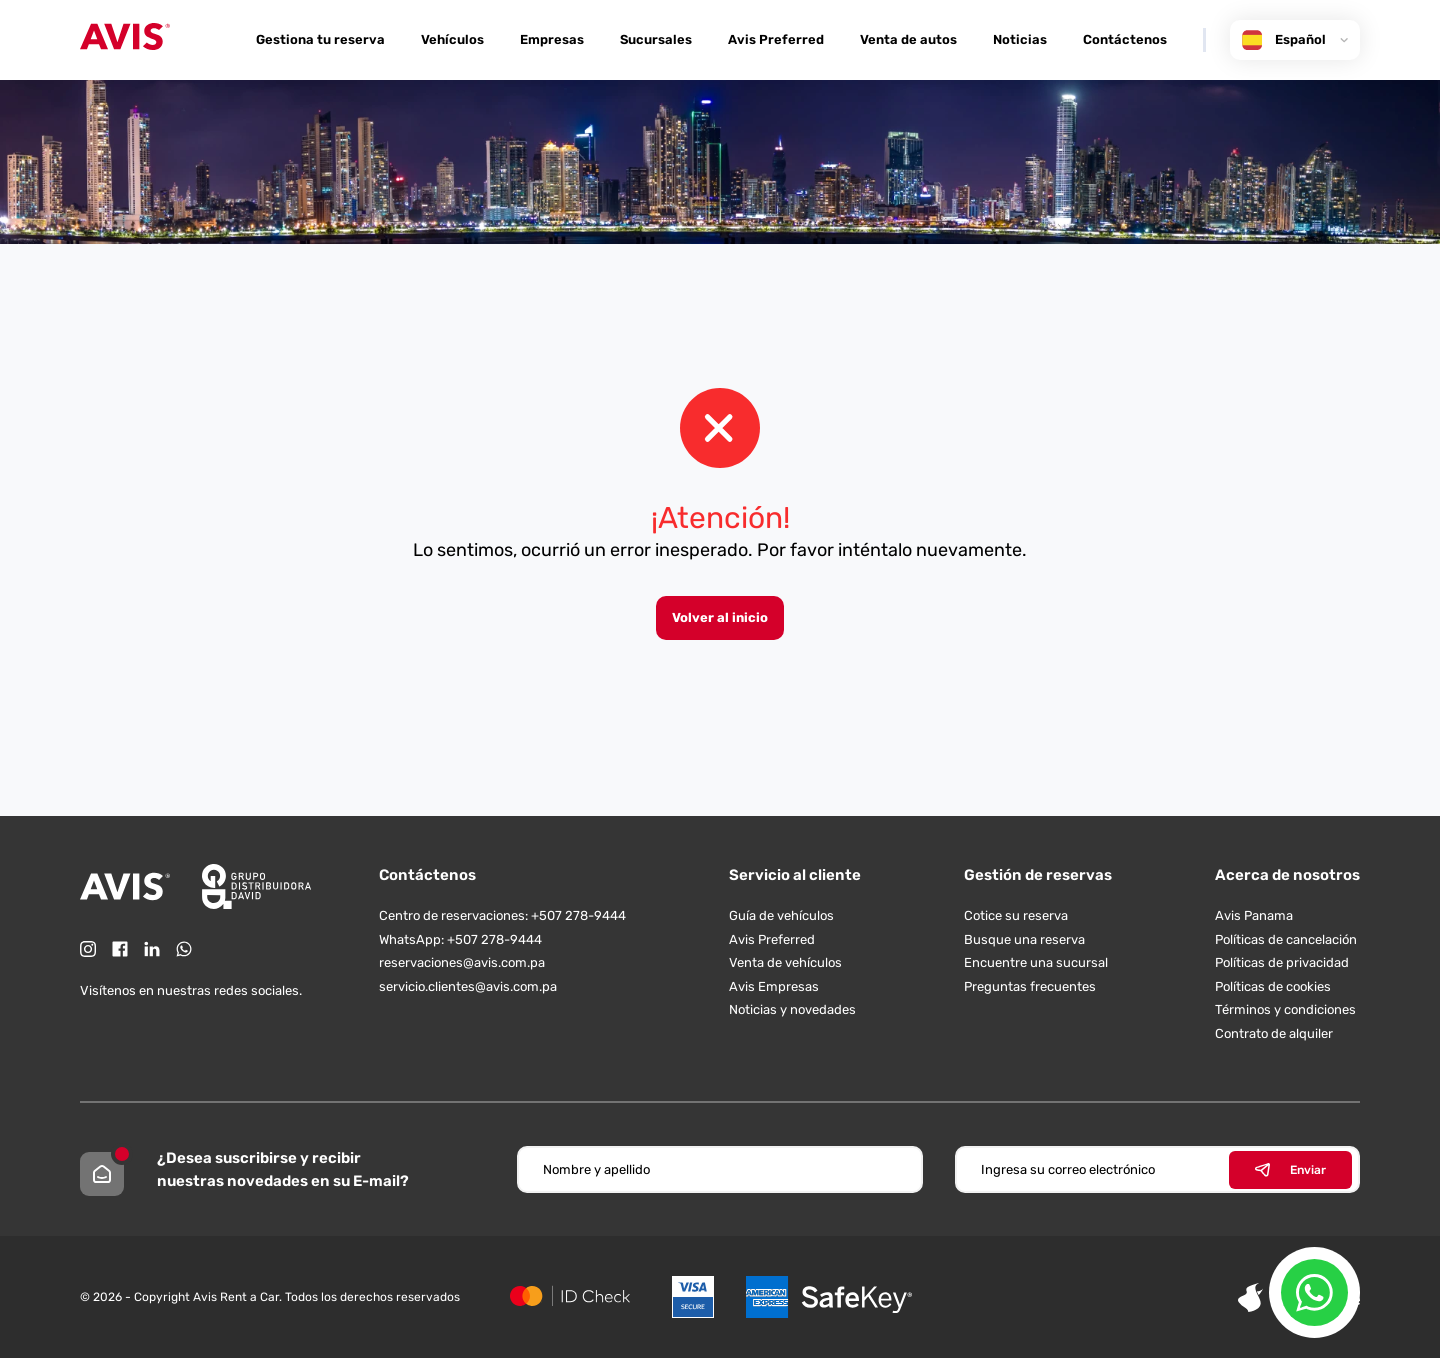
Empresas (552, 39)
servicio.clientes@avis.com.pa (468, 986)
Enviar (1290, 1170)
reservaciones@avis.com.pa (462, 962)
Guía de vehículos (781, 915)
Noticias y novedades (792, 1009)
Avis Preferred (776, 39)
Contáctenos (1125, 39)
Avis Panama (1254, 915)
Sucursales (656, 39)
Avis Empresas (774, 986)
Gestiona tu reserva (320, 39)
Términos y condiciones (1285, 1009)
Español (1295, 40)
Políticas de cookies (1273, 986)
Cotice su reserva (1016, 915)
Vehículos (452, 39)
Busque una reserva (1024, 939)
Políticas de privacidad (1282, 962)
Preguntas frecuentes (1030, 986)
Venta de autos (908, 39)
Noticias (1020, 39)
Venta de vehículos (785, 962)
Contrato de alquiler (1274, 1033)
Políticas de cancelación (1286, 939)
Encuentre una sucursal (1036, 962)
